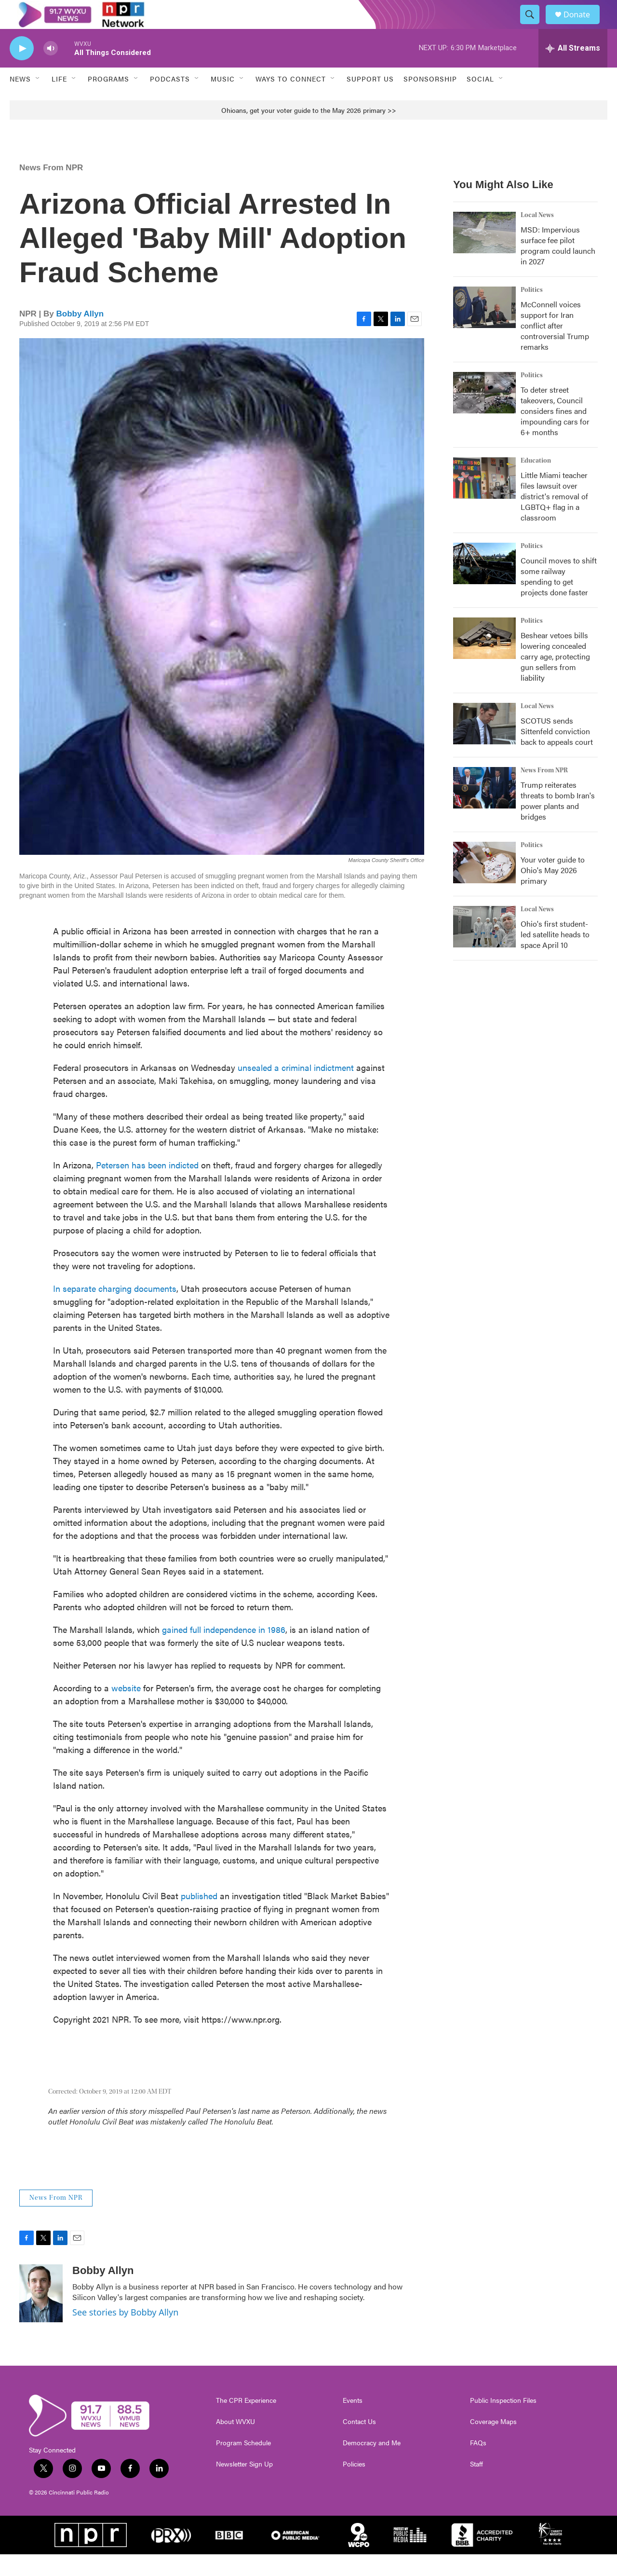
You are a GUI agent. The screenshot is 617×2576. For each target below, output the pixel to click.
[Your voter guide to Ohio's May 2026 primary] (484, 884)
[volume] (50, 70)
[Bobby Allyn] (41, 2315)
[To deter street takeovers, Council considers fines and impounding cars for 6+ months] (484, 414)
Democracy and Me (372, 2464)
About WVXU (235, 2443)
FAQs (478, 2464)
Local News (537, 237)
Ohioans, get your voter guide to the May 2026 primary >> (308, 132)
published (199, 1917)
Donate (583, 25)
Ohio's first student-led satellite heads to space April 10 (555, 956)
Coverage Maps (493, 2443)
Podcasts (170, 100)
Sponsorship (430, 100)
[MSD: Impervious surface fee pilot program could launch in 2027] (484, 254)
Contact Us (359, 2443)
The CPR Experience (246, 2422)
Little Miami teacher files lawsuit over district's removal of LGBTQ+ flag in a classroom (554, 518)
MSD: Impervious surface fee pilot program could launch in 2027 (558, 267)
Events (352, 2422)
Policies (354, 2486)
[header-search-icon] (534, 25)
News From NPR (51, 189)
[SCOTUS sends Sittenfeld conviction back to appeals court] (484, 745)
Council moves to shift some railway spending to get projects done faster (559, 597)
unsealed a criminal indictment (297, 1089)
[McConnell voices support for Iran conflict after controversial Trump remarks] (484, 329)
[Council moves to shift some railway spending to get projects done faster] (484, 585)
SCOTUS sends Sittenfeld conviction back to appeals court (557, 753)
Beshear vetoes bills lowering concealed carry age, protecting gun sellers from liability (555, 678)
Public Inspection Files (503, 2422)
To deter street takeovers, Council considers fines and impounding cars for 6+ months (555, 432)
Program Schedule (243, 2464)
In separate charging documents (114, 1310)
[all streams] (572, 70)
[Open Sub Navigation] (38, 100)
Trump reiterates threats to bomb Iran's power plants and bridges (558, 822)
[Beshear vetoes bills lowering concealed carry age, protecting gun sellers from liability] (484, 660)
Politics (532, 311)
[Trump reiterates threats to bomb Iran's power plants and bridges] (484, 809)
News (20, 100)
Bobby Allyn (80, 335)
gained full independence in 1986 (223, 1651)
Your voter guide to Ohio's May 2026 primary (553, 892)
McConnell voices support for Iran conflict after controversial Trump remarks (555, 347)
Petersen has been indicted (147, 1186)
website (126, 1709)
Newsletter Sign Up (244, 2486)
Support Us (370, 100)
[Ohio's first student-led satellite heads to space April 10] (484, 948)
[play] (21, 70)
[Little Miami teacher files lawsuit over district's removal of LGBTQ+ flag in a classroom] (484, 500)
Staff (476, 2486)
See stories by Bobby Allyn (125, 2334)
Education (536, 482)
